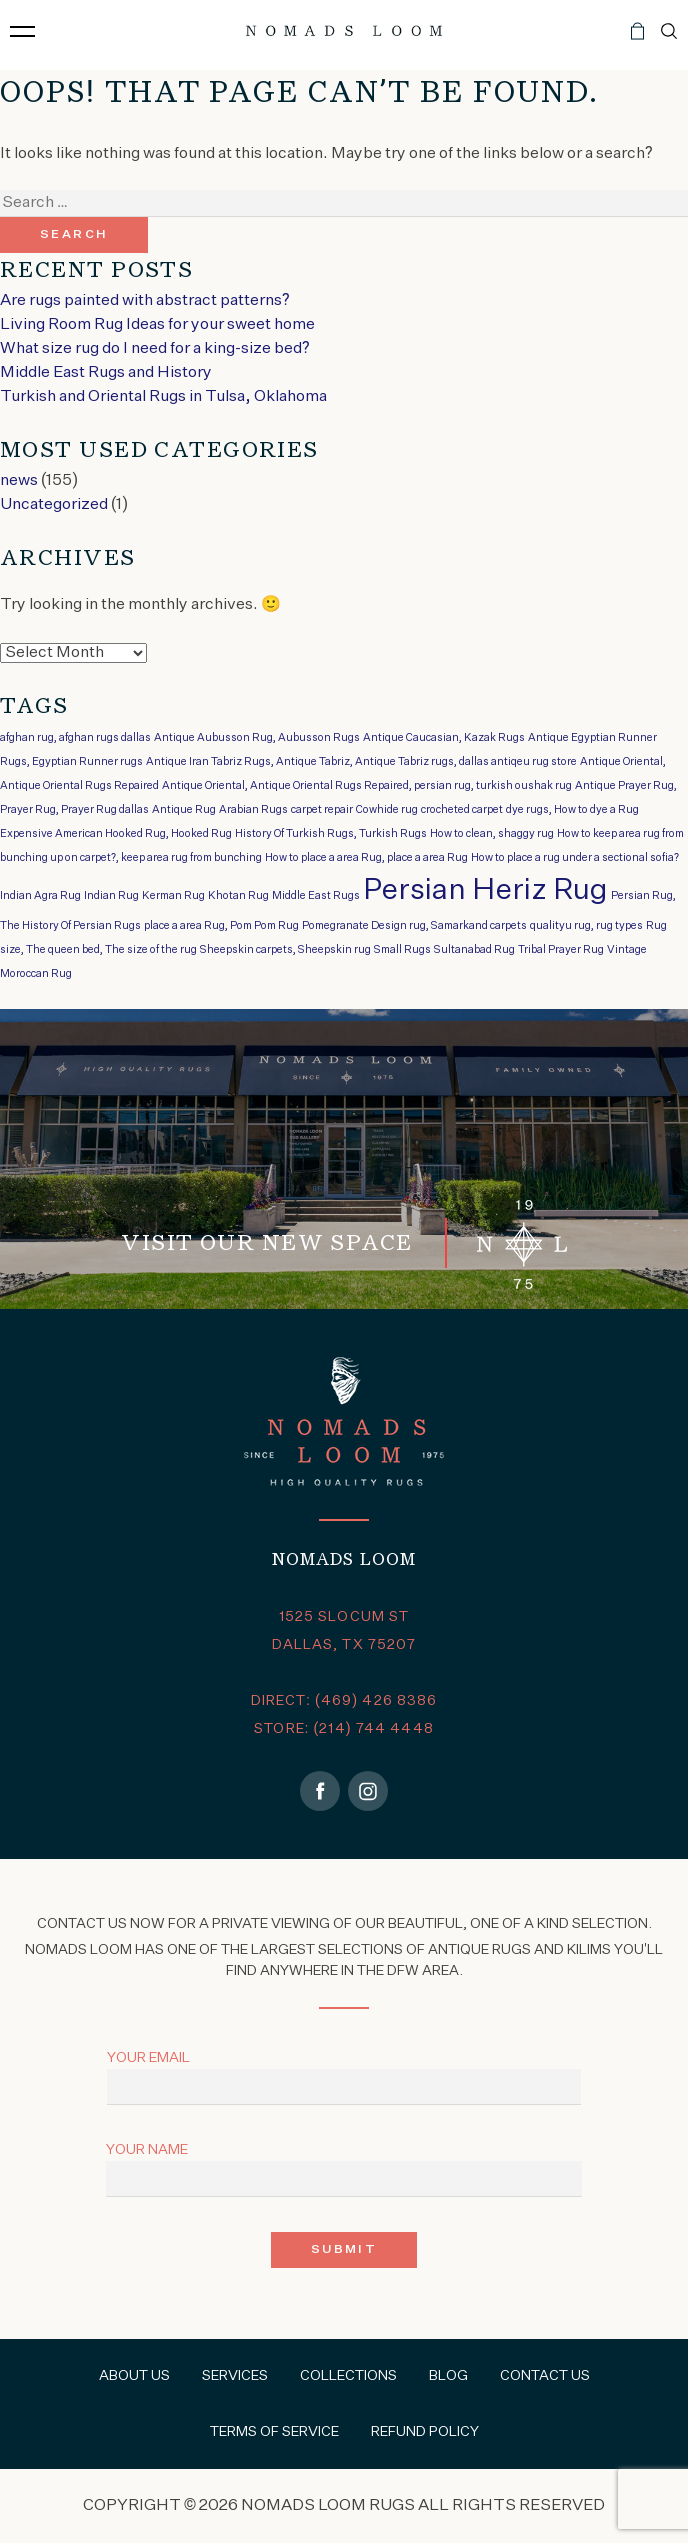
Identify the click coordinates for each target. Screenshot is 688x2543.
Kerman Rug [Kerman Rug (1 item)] (173, 896)
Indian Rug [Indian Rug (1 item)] (111, 896)
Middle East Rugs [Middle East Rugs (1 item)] (316, 896)
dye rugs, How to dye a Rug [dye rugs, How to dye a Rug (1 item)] (572, 810)
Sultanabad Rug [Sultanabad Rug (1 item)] (474, 950)
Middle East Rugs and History (106, 373)
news (19, 481)
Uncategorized (54, 505)
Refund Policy (425, 2432)
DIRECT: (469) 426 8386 (344, 1701)
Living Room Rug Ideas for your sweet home (157, 325)
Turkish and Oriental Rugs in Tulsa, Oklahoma (163, 397)
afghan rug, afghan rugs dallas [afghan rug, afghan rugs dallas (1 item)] (75, 738)
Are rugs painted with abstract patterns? (145, 301)
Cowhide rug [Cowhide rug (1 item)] (387, 810)
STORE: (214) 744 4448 (344, 1729)
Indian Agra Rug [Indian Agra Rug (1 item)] (40, 896)
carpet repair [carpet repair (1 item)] (322, 810)
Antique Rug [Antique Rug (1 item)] (184, 810)
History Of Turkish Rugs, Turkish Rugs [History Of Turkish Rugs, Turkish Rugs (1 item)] (331, 834)
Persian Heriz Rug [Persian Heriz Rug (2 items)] (485, 890)
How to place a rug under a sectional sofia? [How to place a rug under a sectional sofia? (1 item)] (575, 858)
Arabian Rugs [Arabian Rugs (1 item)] (253, 810)
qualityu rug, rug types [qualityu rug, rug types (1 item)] (586, 926)
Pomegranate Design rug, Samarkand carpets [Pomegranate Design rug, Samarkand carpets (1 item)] (414, 926)
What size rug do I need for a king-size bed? (155, 349)
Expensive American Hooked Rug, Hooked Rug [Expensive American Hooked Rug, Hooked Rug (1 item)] (116, 834)
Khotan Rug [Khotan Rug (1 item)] (238, 896)
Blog (448, 2376)
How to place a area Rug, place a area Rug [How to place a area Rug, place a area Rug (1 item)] (366, 858)
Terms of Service (274, 2432)
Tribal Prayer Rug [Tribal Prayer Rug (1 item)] (561, 950)
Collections (348, 2376)
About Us (134, 2376)
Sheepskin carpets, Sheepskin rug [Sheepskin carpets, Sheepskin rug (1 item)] (285, 950)
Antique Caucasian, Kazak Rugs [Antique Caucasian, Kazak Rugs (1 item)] (444, 738)
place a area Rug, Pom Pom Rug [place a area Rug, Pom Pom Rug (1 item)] (221, 926)
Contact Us (545, 2376)
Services (235, 2376)
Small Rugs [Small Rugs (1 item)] (402, 950)
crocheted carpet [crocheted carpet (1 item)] (462, 810)
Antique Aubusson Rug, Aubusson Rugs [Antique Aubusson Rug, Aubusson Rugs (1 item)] (257, 738)
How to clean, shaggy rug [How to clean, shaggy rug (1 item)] (492, 834)
